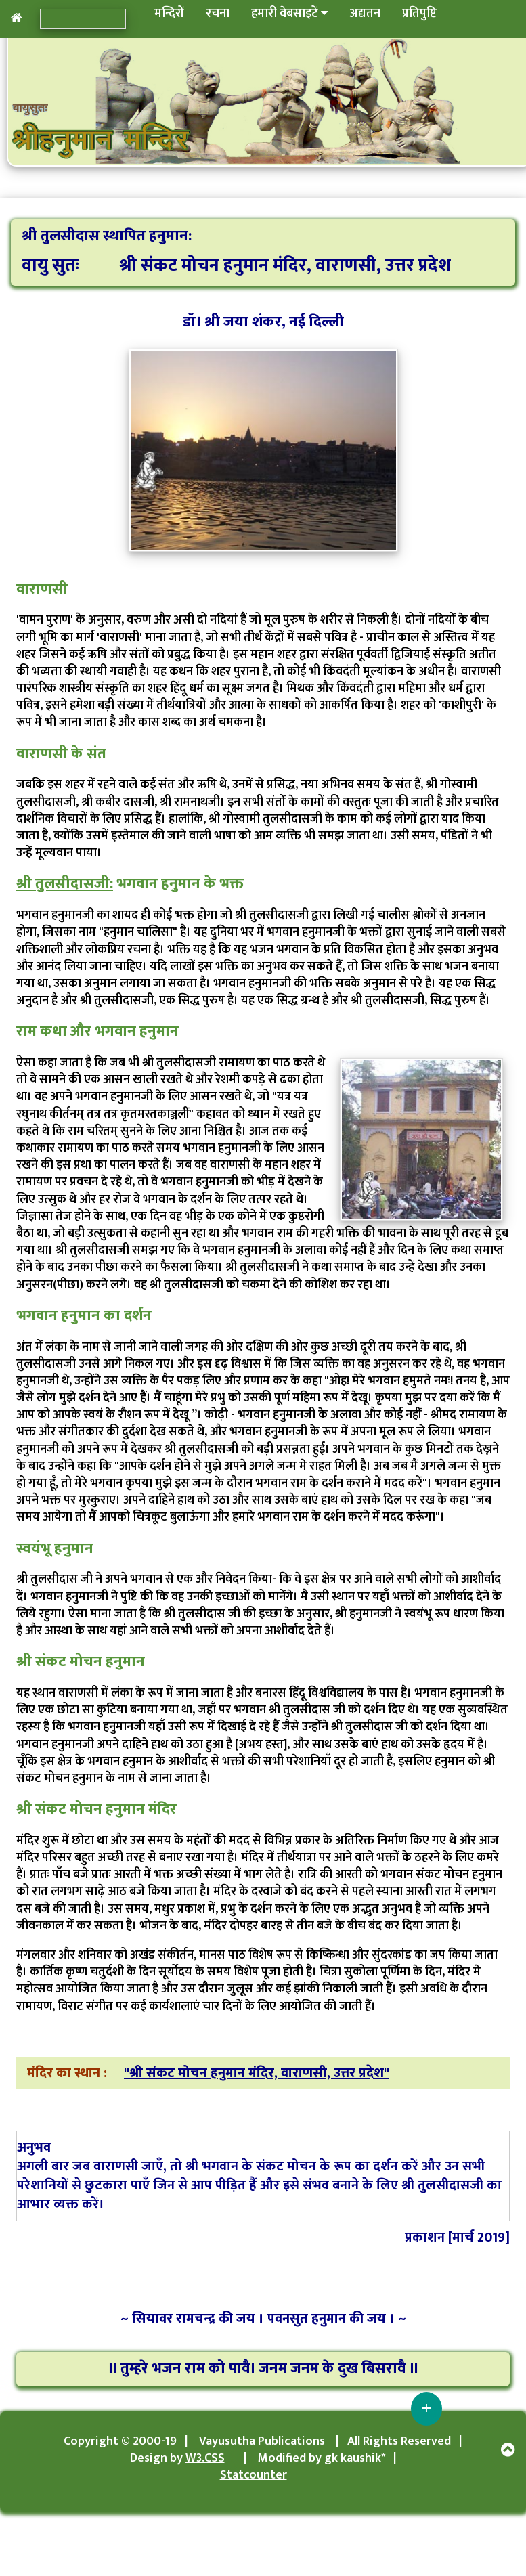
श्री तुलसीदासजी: (64, 883)
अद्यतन (364, 13)
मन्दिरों (169, 13)
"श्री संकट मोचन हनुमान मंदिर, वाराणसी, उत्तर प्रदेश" (256, 2072)
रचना (217, 13)
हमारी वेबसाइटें (289, 13)
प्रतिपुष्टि (419, 13)
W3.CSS (205, 2458)
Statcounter (253, 2475)
